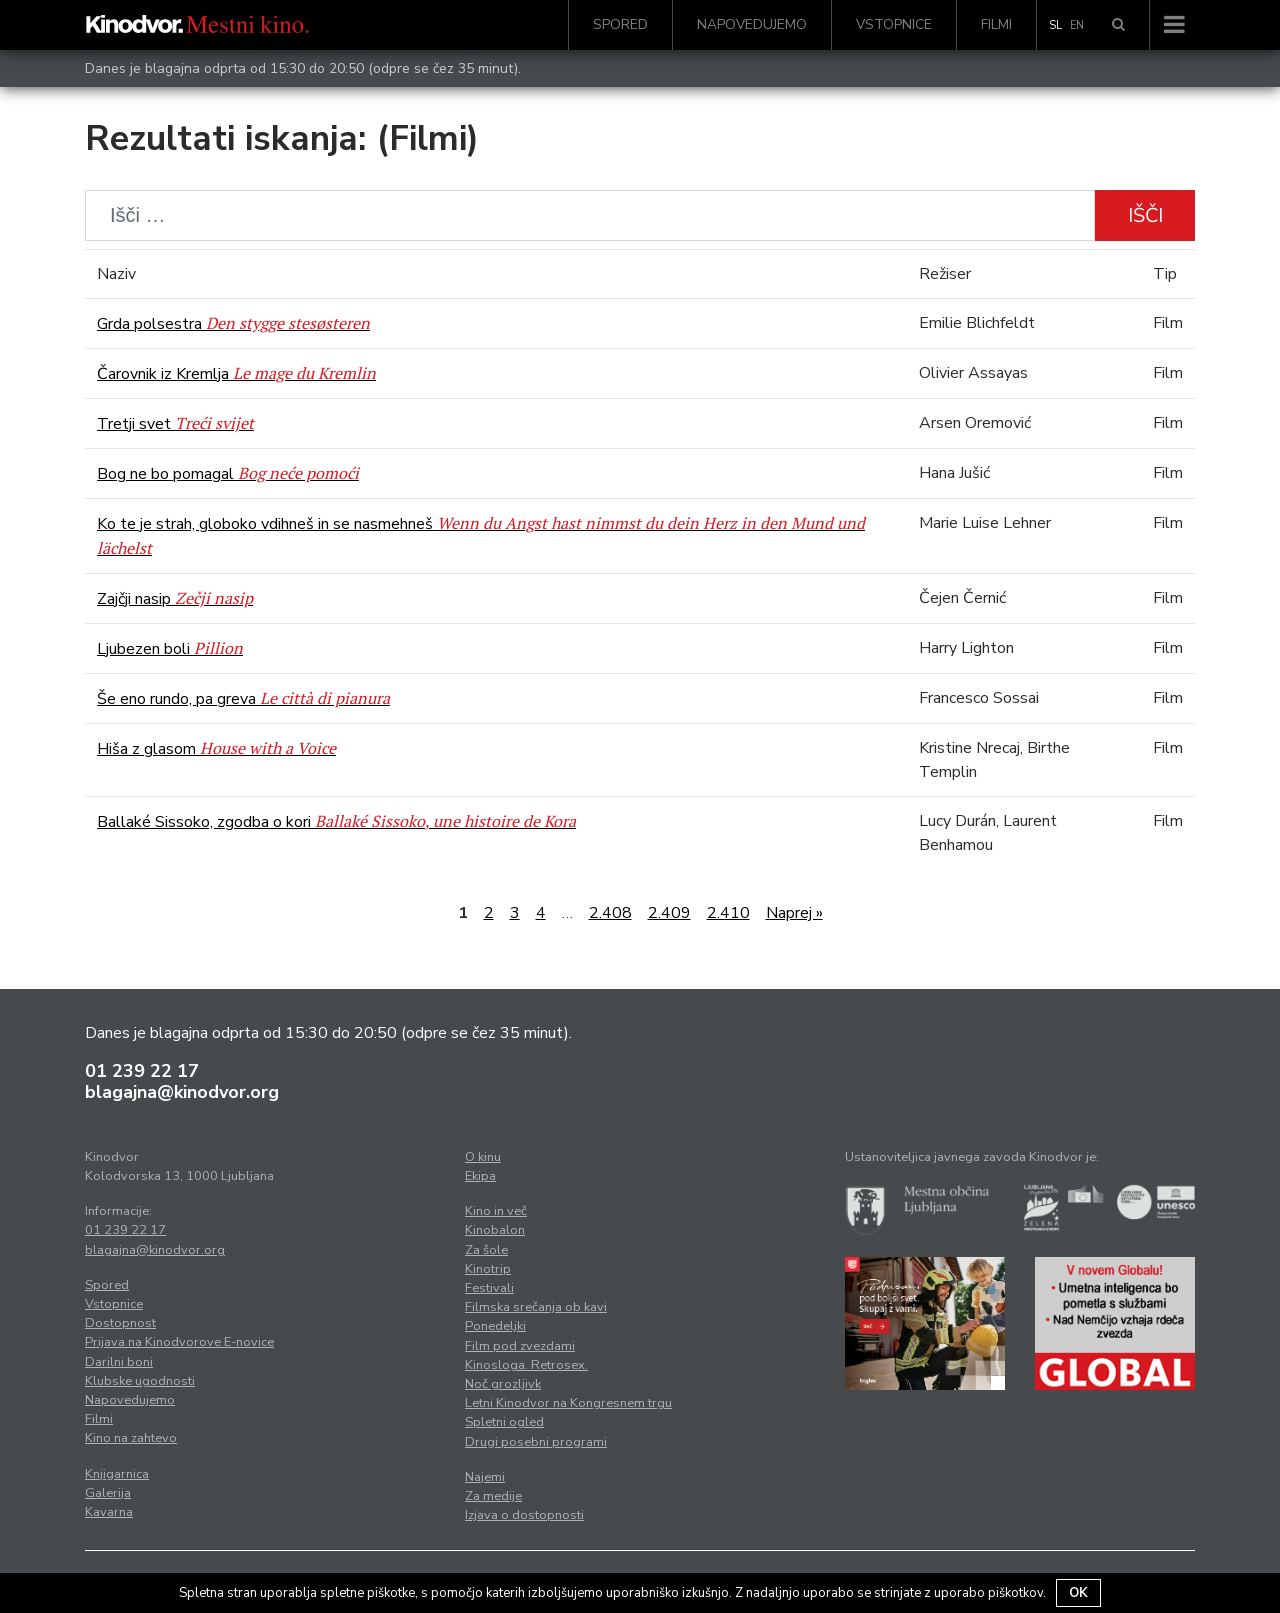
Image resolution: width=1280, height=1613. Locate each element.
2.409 (669, 913)
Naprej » (794, 913)
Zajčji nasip (175, 599)
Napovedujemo (752, 24)
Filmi (996, 24)
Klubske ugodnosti (140, 1381)
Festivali (489, 1288)
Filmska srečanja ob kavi (536, 1307)
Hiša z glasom (216, 749)
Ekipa (480, 1176)
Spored (620, 24)
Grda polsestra (233, 324)
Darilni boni (119, 1362)
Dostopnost (120, 1323)
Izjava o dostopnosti (524, 1515)
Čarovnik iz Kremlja (236, 374)
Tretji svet (175, 424)
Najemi (485, 1477)
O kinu (483, 1157)
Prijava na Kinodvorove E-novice (179, 1342)
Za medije (493, 1496)
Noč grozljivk (503, 1384)
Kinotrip (488, 1269)
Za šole (486, 1250)
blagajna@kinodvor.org (182, 1092)
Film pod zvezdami (520, 1346)
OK (1078, 1593)
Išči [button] (1145, 215)
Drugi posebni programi (536, 1442)
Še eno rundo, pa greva (243, 699)
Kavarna (109, 1512)
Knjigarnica (117, 1474)
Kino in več (496, 1211)
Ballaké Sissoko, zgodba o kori (336, 822)
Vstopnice (894, 24)
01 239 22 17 (142, 1071)
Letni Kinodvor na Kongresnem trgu (568, 1403)
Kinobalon (495, 1230)
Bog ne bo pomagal (228, 474)
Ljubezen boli (170, 649)
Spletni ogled (504, 1422)
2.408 (610, 913)
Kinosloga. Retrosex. (526, 1365)
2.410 (728, 913)
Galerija (108, 1493)
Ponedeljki (495, 1326)
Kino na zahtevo (131, 1438)
